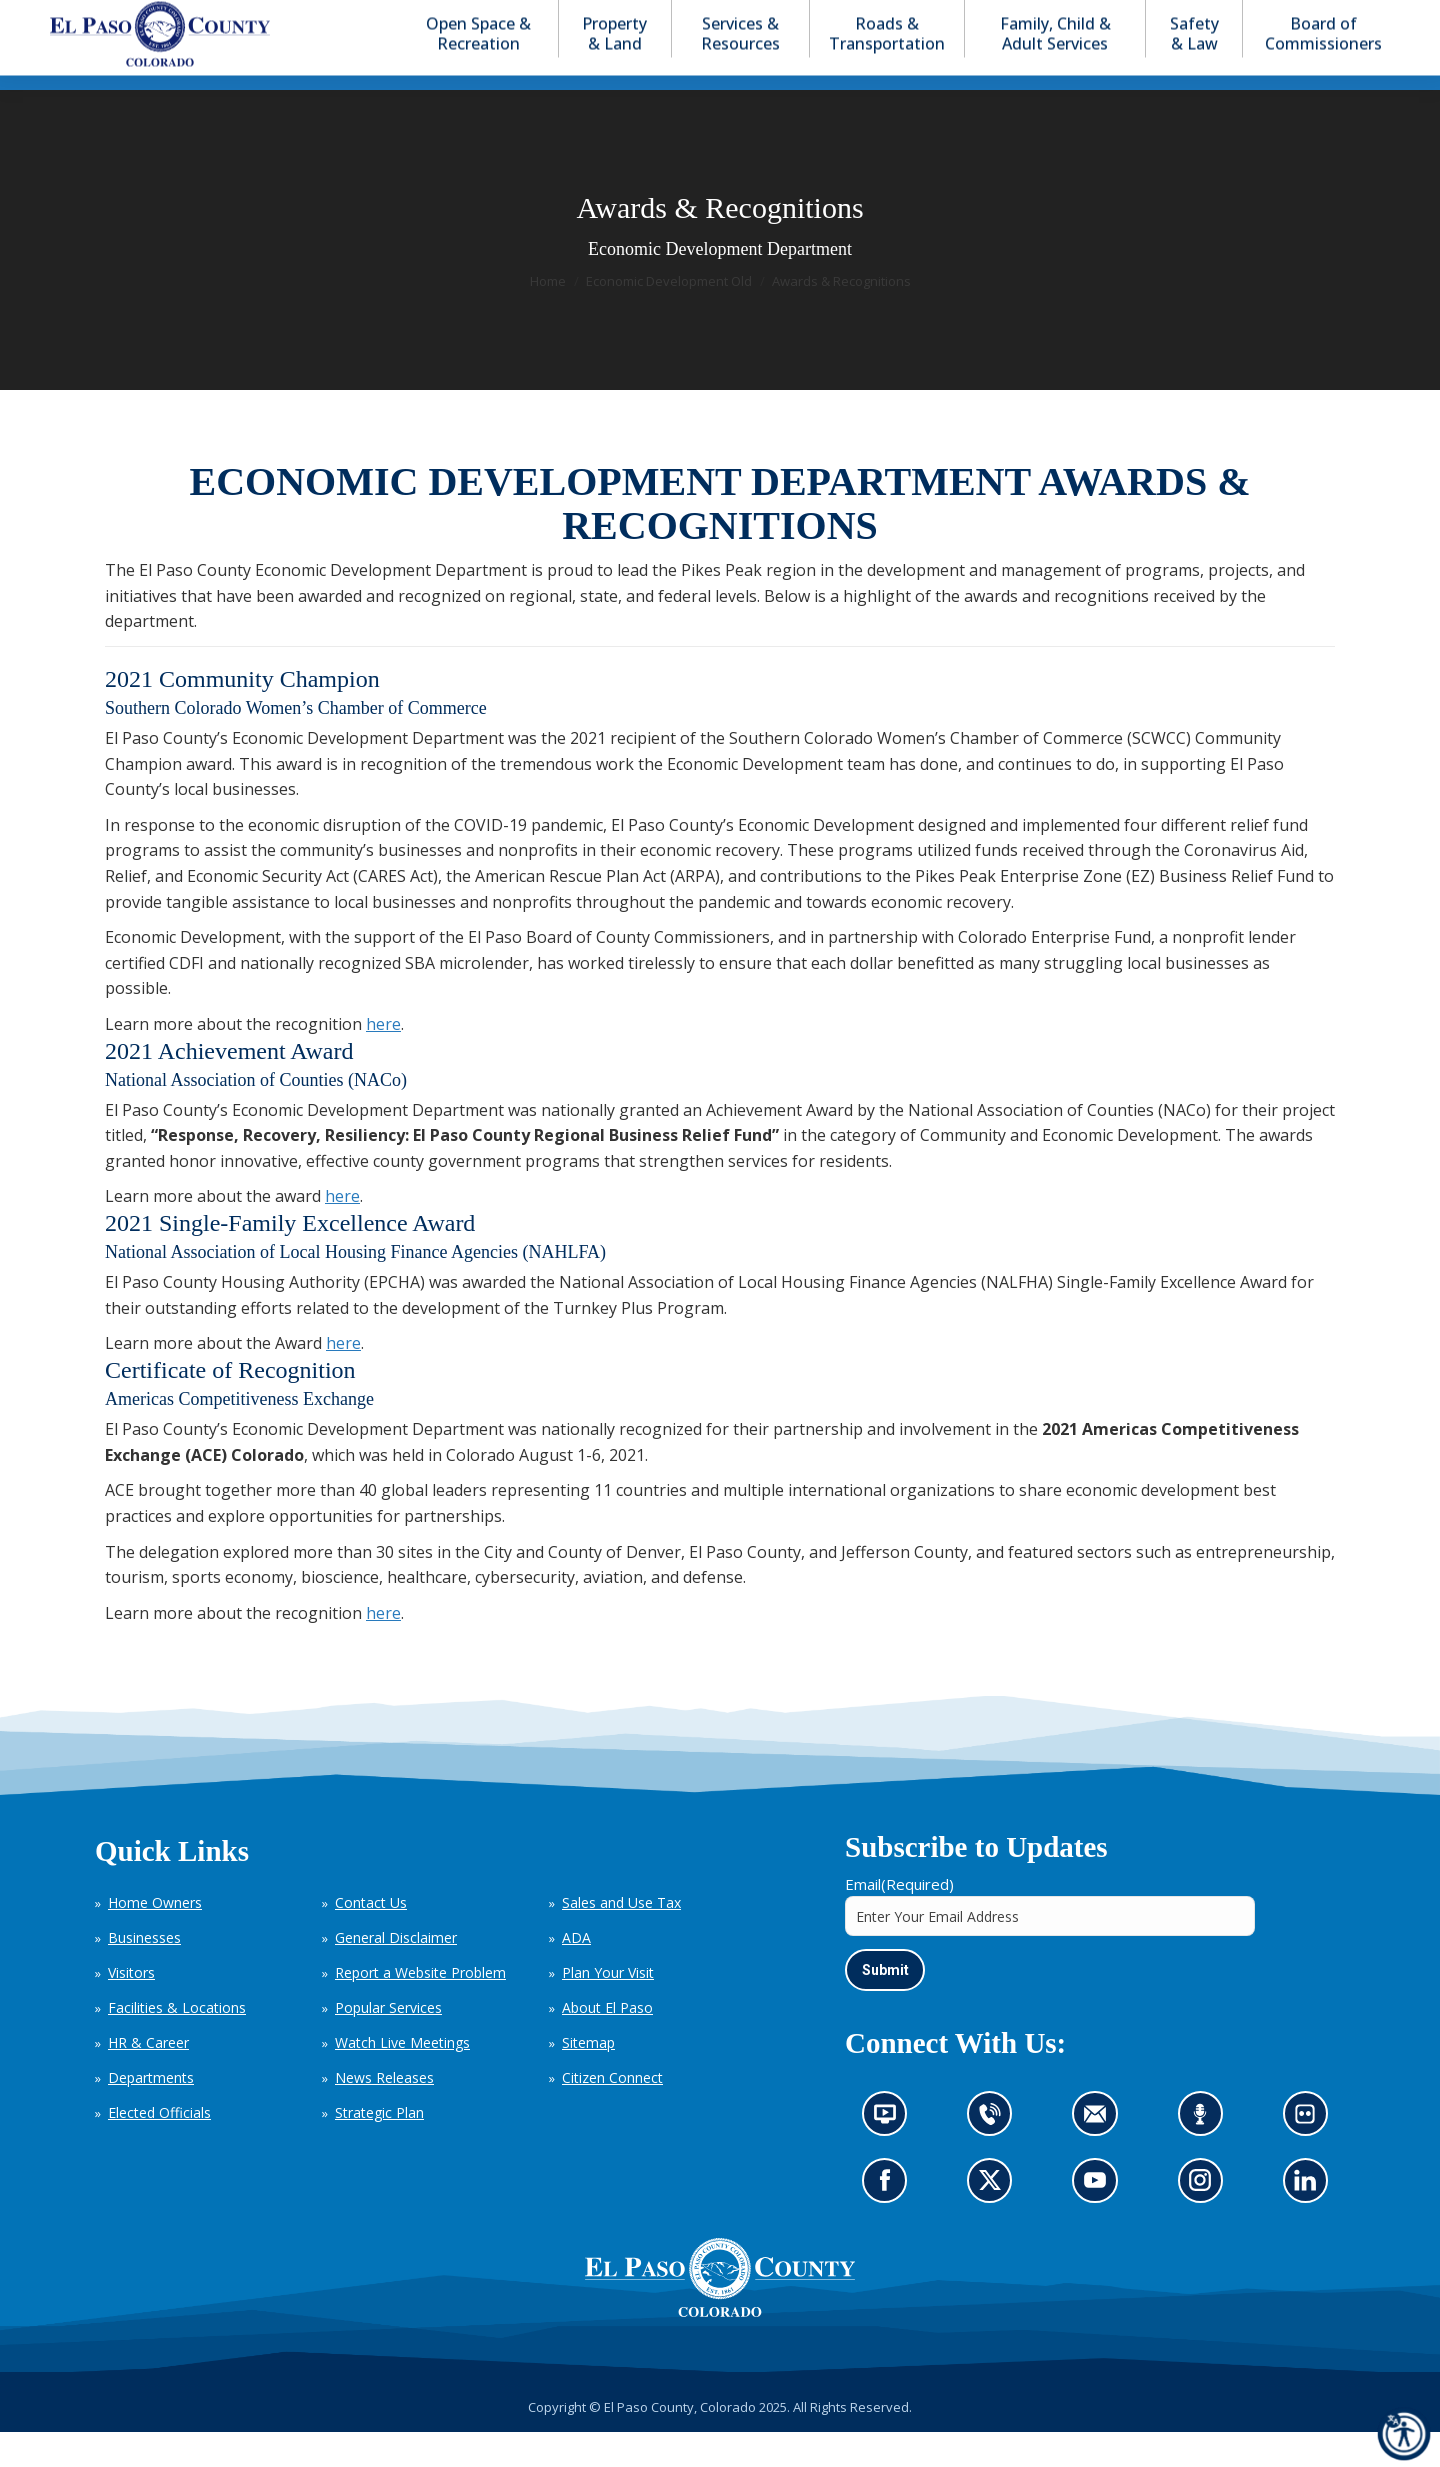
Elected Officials (159, 2148)
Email (899, 1920)
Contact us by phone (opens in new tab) (995, 2155)
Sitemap (588, 2078)
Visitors (131, 2008)
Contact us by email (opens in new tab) (1101, 2155)
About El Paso (607, 2043)
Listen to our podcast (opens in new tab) (1205, 2155)
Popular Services (388, 2043)
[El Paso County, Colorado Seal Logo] (720, 2312)
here (383, 1060)
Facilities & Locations (177, 2043)
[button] (1292, 18)
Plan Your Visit (608, 2008)
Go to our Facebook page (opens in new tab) (890, 2222)
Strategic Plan (379, 2148)
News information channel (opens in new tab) (891, 2155)
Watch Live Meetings (402, 2078)
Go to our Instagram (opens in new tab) (1206, 2222)
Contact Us (371, 1938)
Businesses (144, 1973)
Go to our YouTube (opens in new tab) (1100, 2222)
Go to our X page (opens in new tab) (995, 2222)
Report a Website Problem (420, 2008)
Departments (151, 2113)
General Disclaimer (396, 1973)
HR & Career (148, 2078)
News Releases (384, 2113)
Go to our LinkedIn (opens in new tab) (1310, 2222)
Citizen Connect (612, 2113)
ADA (576, 1973)
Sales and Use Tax (621, 1938)
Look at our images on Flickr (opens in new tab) (1311, 2155)
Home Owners (155, 1938)
